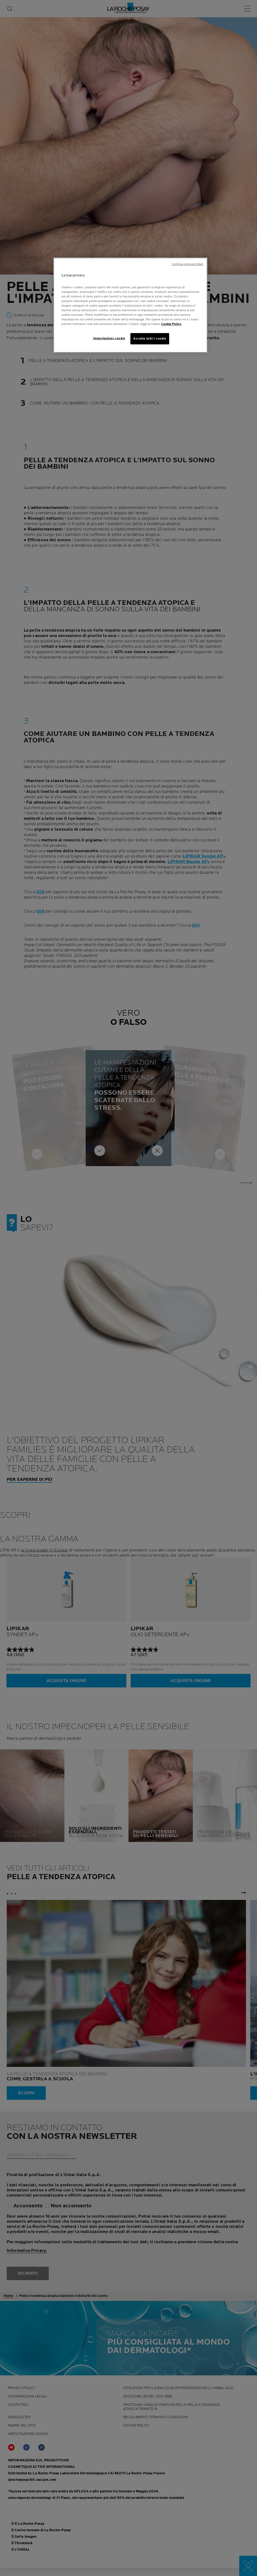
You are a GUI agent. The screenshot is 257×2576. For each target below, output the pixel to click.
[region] (130, 305)
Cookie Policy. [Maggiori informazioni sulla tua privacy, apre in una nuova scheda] (171, 324)
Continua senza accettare (188, 264)
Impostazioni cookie (109, 338)
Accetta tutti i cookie (149, 338)
